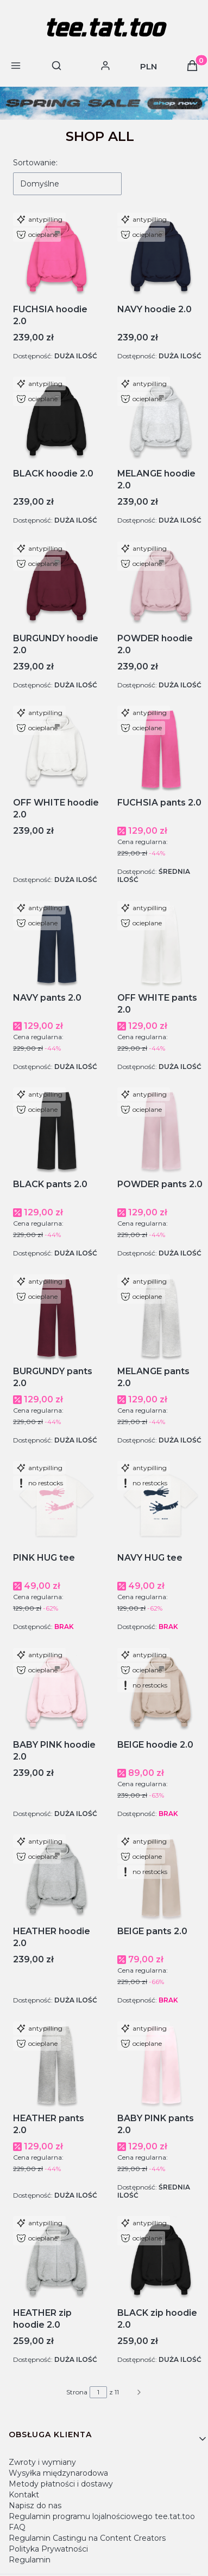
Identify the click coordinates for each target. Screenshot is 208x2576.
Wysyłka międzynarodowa (58, 2473)
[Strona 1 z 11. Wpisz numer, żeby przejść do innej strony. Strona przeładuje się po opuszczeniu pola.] (98, 2392)
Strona (76, 2392)
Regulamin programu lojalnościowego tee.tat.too (102, 2516)
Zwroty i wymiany (42, 2462)
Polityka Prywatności (48, 2549)
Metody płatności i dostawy (61, 2484)
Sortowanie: (35, 163)
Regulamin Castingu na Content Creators (87, 2538)
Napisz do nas (35, 2505)
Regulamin (30, 2560)
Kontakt (24, 2495)
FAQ (17, 2527)
